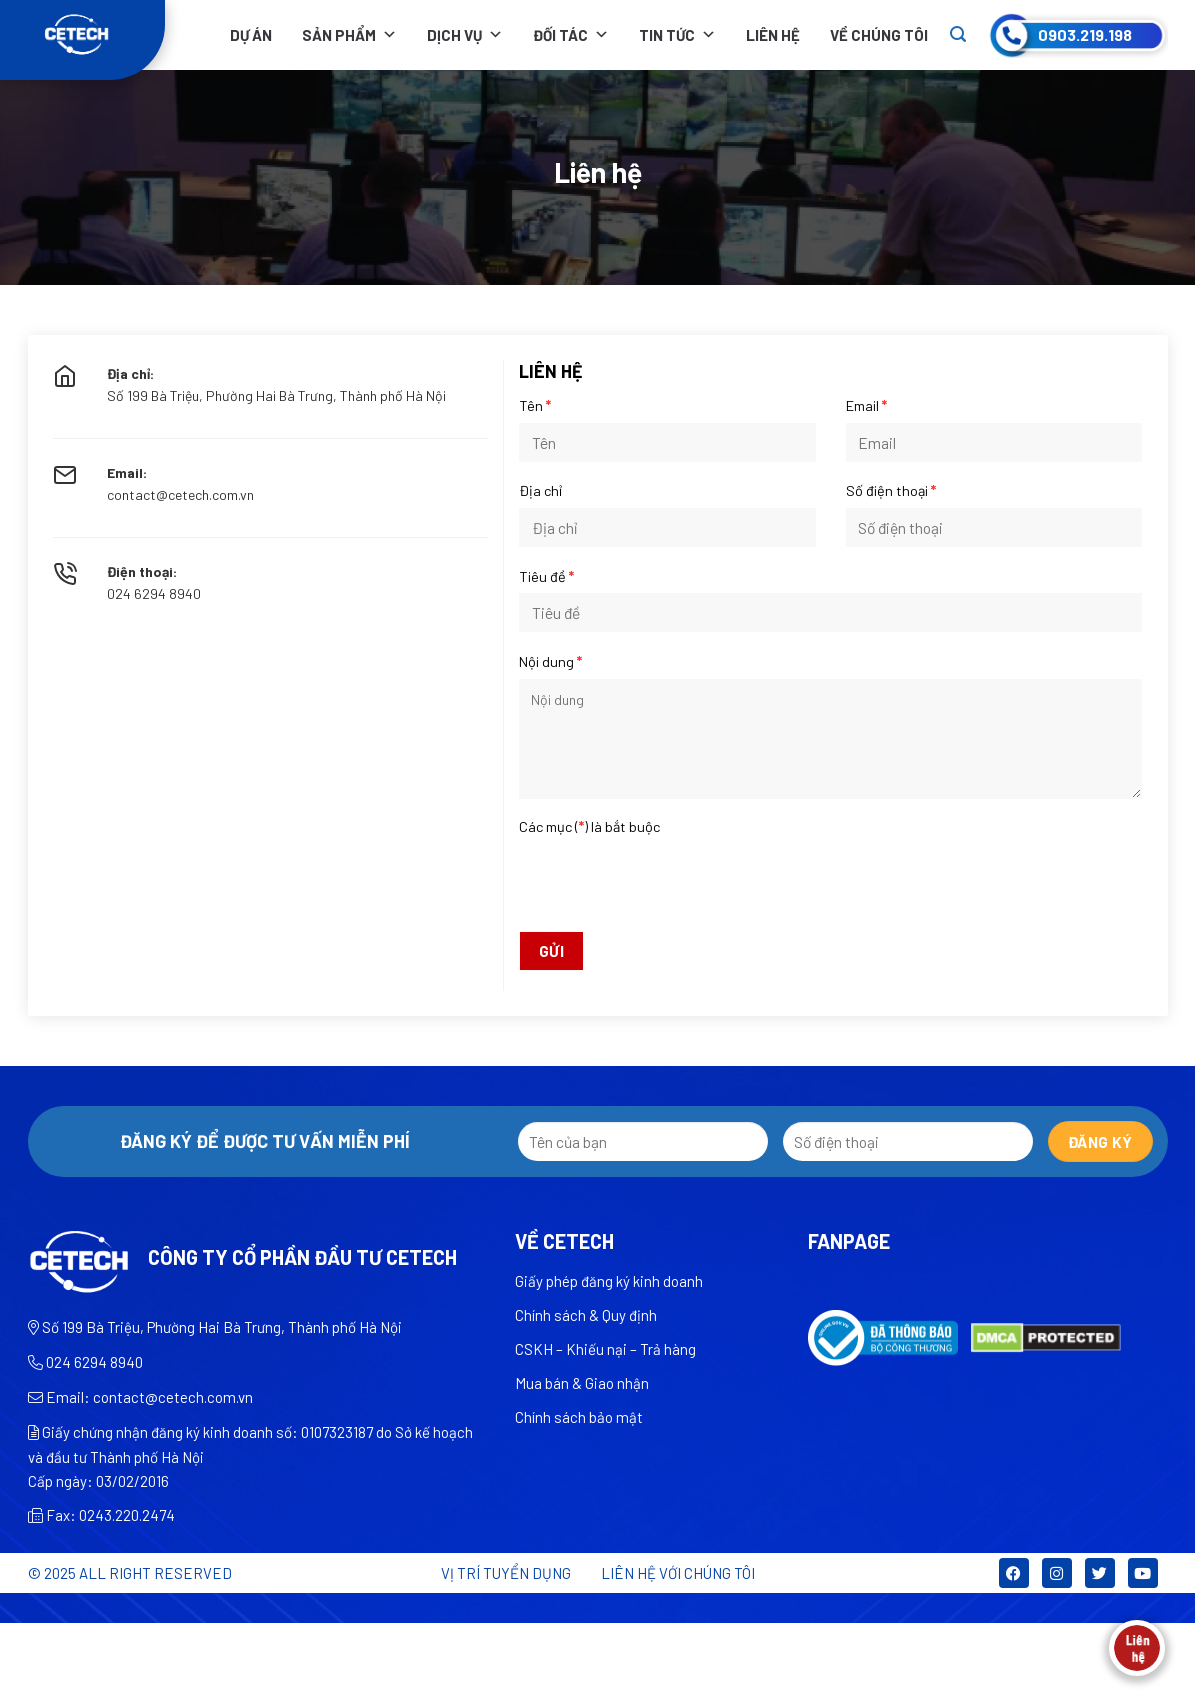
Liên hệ (773, 35)
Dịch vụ (465, 35)
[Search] (958, 34)
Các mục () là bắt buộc (589, 826)
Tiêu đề (546, 576)
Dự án (251, 35)
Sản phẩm (349, 35)
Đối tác (571, 35)
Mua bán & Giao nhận (582, 1383)
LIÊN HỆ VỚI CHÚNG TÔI (678, 1573)
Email (866, 405)
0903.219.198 (1085, 34)
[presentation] (831, 882)
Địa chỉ (540, 490)
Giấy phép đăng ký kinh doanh (609, 1281)
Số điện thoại (891, 490)
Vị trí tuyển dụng (506, 1573)
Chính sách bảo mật (579, 1417)
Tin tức (677, 35)
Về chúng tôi (879, 35)
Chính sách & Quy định (586, 1315)
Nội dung (550, 661)
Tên (535, 405)
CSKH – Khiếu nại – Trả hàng (605, 1349)
